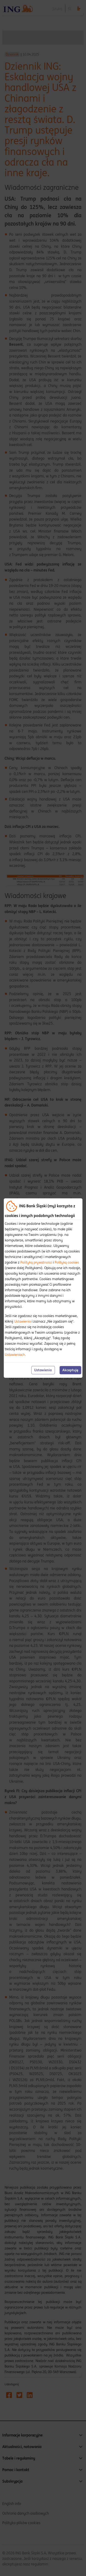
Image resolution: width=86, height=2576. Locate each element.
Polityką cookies (67, 1262)
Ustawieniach (15, 1354)
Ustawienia (22, 1321)
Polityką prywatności (36, 1262)
